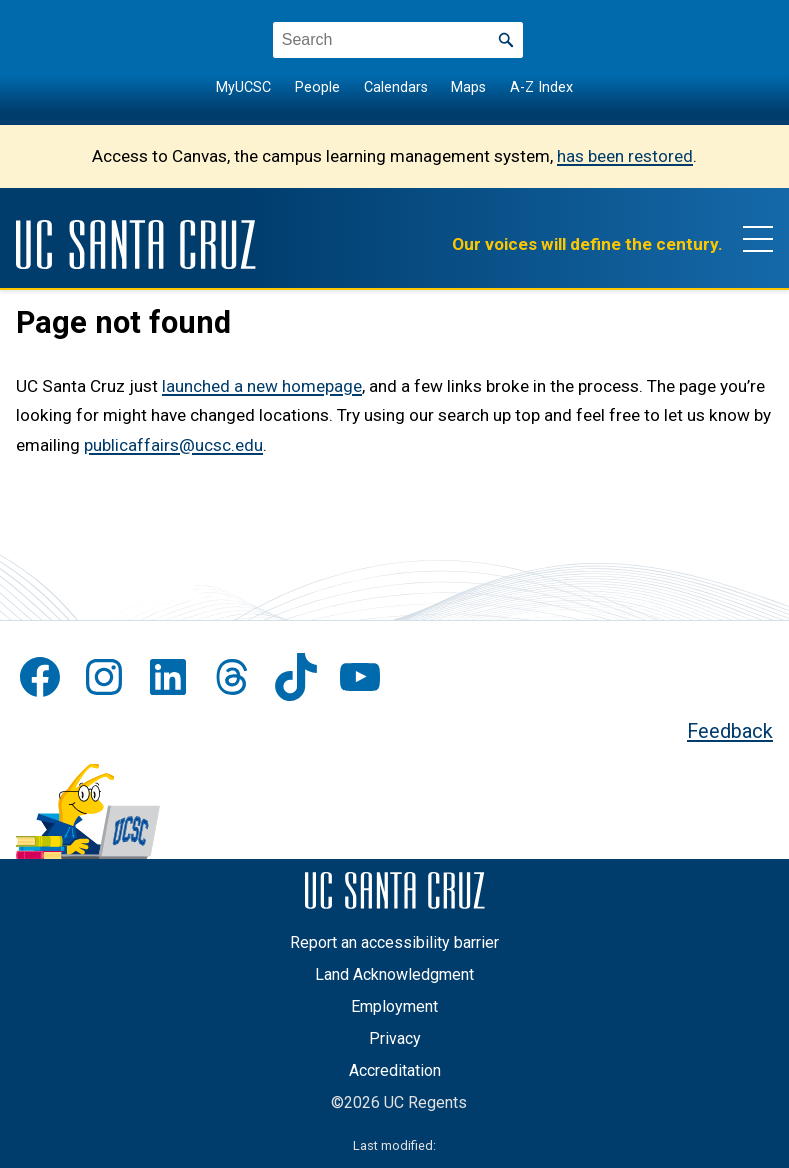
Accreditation (395, 1070)
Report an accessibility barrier (394, 942)
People (317, 87)
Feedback (730, 731)
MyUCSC (243, 87)
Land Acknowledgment (394, 974)
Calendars (396, 87)
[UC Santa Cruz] (136, 244)
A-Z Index (541, 87)
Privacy (395, 1038)
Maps (468, 87)
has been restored (625, 156)
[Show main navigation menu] (758, 238)
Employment (394, 1006)
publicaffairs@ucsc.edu (173, 445)
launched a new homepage (262, 386)
